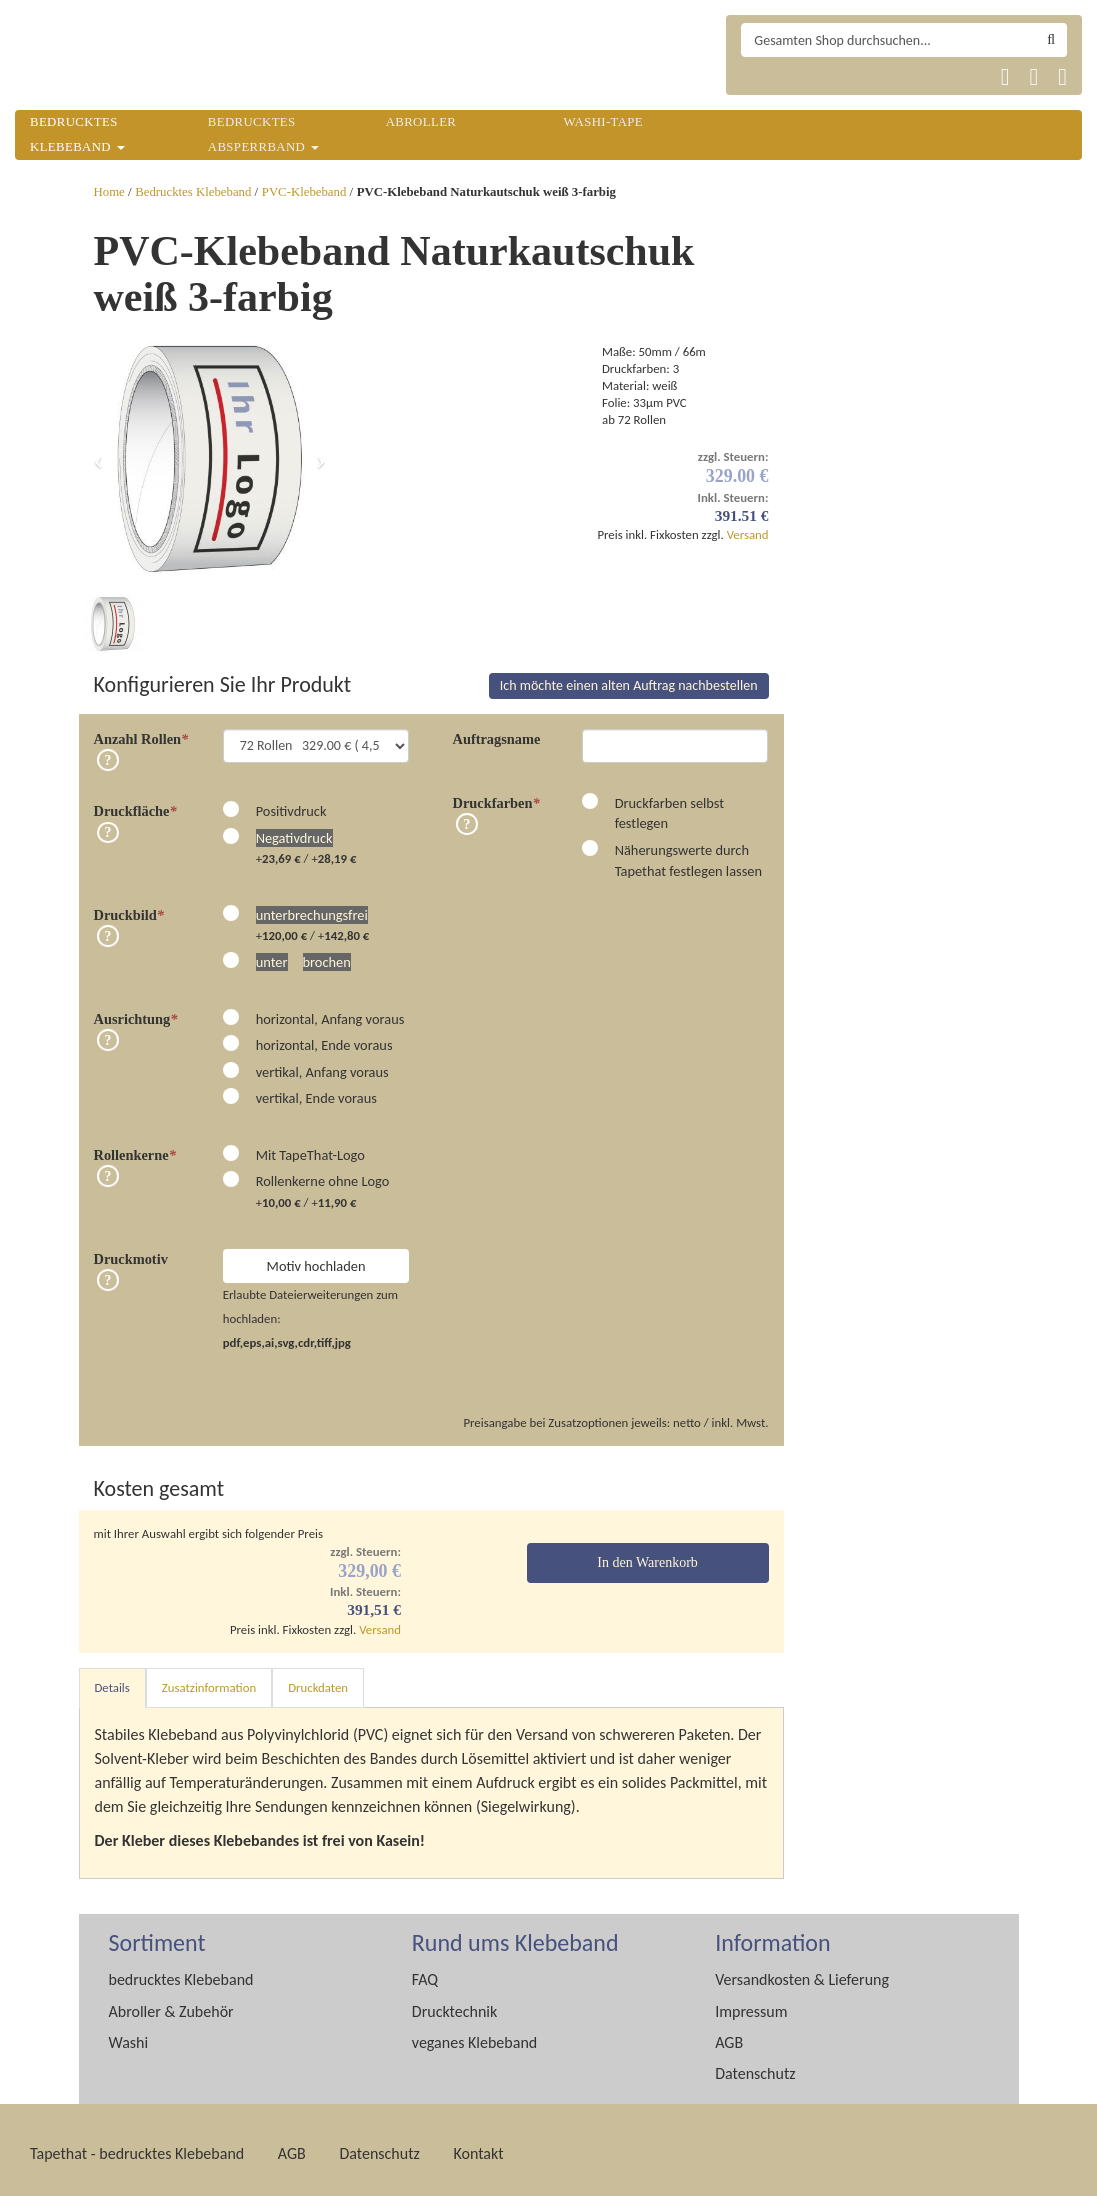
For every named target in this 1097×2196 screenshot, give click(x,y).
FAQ (425, 1971)
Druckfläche (135, 803)
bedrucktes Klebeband (181, 1971)
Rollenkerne (135, 1147)
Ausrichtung (136, 1011)
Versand (748, 534)
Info (108, 752)
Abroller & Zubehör (171, 2003)
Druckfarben (496, 795)
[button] (98, 459)
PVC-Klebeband (304, 192)
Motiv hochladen (316, 1258)
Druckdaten (318, 1679)
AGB (729, 2034)
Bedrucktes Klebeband (193, 192)
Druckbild (129, 907)
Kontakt (478, 2145)
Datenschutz (755, 2065)
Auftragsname (497, 731)
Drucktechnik (454, 2003)
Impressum (751, 2003)
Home (109, 192)
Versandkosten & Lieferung (802, 1971)
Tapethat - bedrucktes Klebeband (137, 2145)
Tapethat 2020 (762, 77)
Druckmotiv (131, 1251)
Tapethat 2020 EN (810, 77)
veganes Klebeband (474, 2034)
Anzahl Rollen (141, 731)
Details (112, 1679)
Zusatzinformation (209, 1679)
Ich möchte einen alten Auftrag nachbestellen (629, 677)
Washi (129, 2034)
